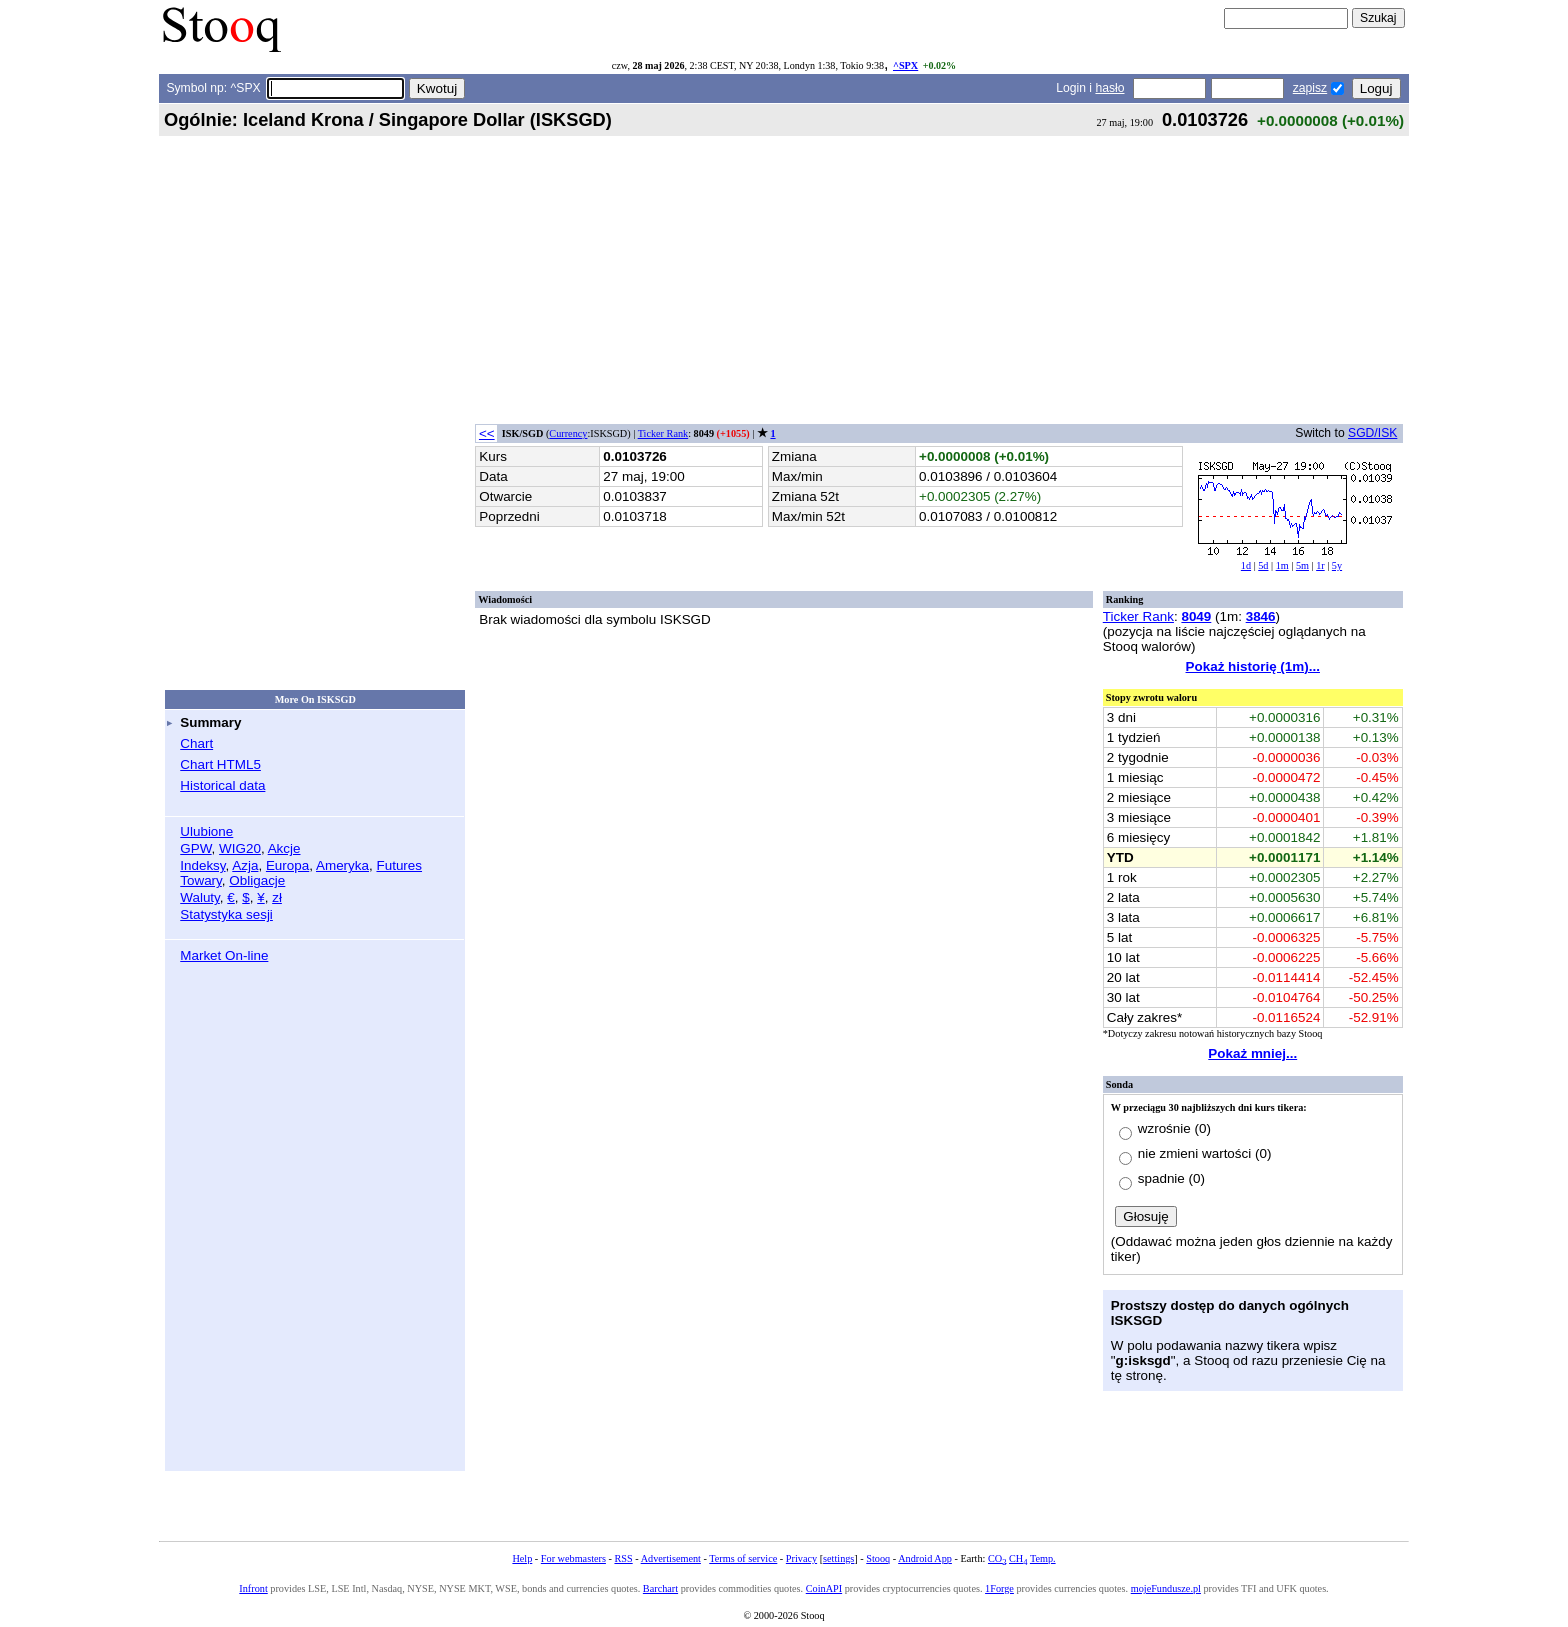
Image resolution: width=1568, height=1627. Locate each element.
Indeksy (202, 865)
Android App (925, 1558)
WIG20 (240, 848)
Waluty (200, 897)
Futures (399, 865)
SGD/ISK (1372, 433)
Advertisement (671, 1558)
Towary (201, 880)
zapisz (1310, 88)
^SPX (905, 65)
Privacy (801, 1558)
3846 (1261, 616)
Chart (196, 743)
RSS (623, 1558)
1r (1320, 565)
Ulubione (206, 831)
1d (1246, 565)
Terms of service (743, 1558)
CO (997, 1558)
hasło (1109, 88)
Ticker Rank (663, 433)
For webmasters (573, 1558)
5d (1263, 565)
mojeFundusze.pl (1166, 1588)
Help (522, 1558)
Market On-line (224, 955)
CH (1018, 1558)
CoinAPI (824, 1588)
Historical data (222, 785)
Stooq (878, 1558)
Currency (568, 433)
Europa (287, 865)
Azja (245, 865)
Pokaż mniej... (1252, 1053)
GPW (195, 848)
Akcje (284, 848)
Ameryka (342, 865)
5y (1337, 565)
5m (1302, 565)
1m (1282, 565)
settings (838, 1558)
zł (277, 897)
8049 (1196, 616)
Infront (253, 1588)
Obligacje (257, 880)
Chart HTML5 (220, 764)
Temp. (1043, 1558)
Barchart (660, 1588)
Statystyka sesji (226, 914)
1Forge (999, 1588)
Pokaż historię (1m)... (1253, 666)
